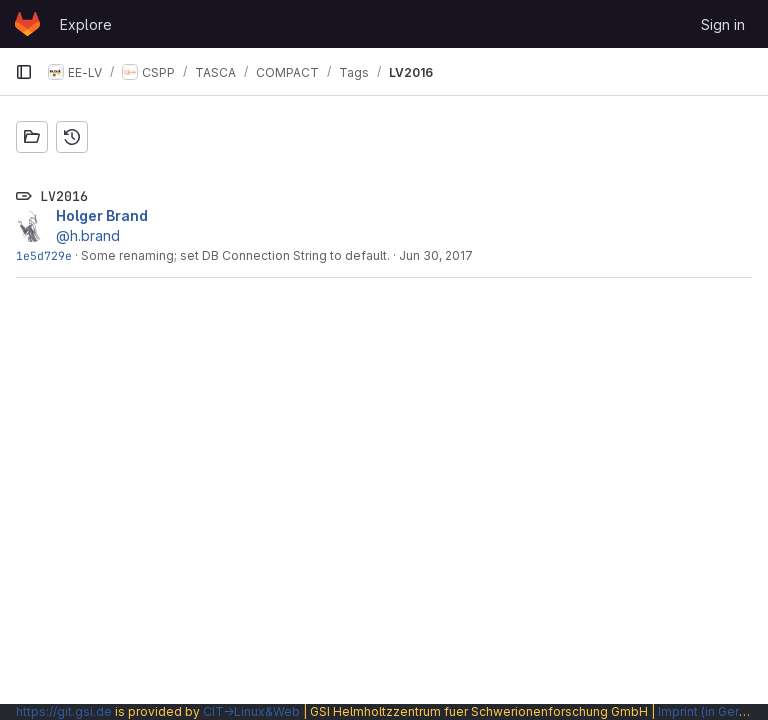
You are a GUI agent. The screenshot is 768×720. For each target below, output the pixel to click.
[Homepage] (27, 24)
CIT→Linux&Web (251, 711)
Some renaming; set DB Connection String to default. (235, 255)
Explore (86, 24)
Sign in (723, 24)
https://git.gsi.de (64, 711)
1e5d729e (44, 255)
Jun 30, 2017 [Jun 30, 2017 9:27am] (436, 255)
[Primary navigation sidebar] (24, 72)
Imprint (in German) (713, 711)
